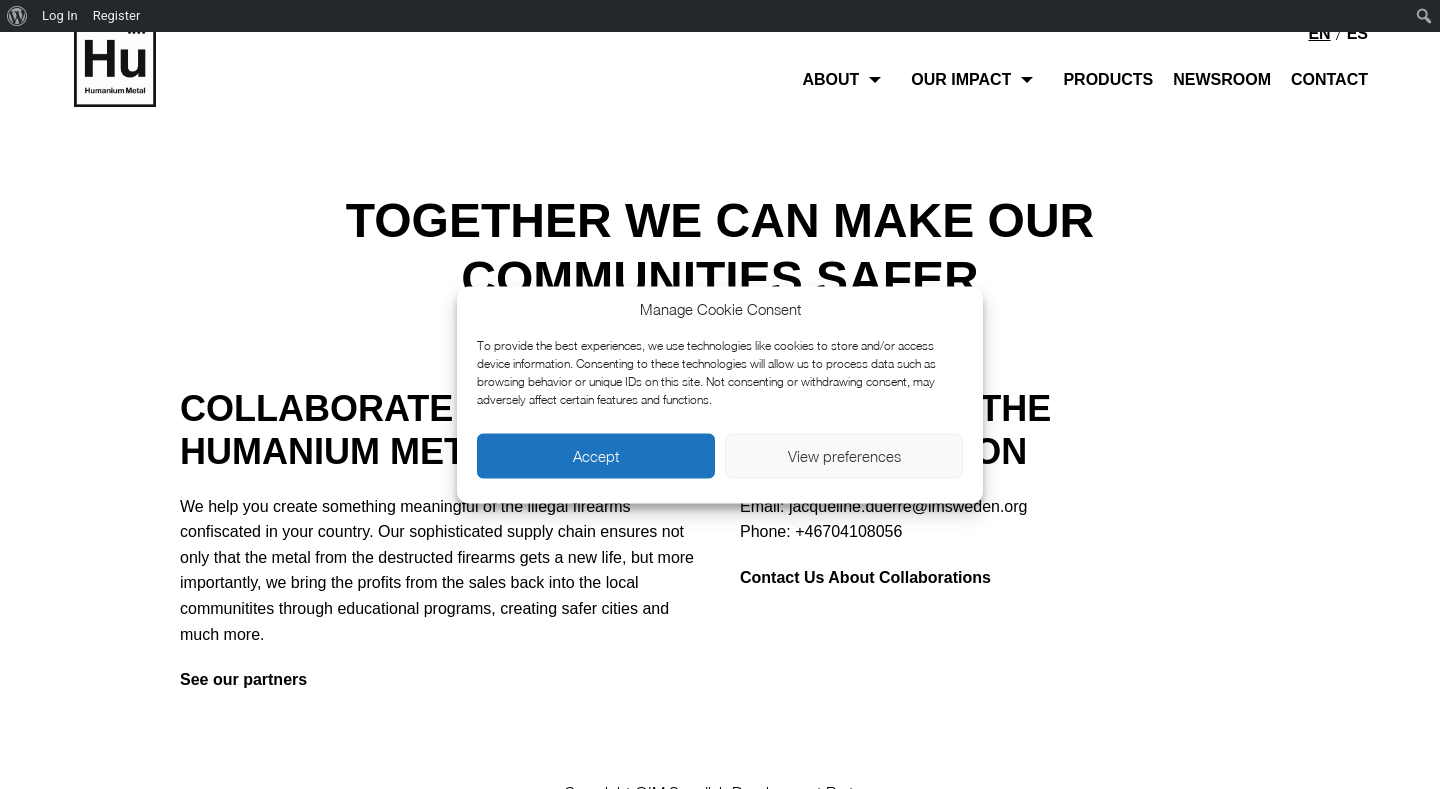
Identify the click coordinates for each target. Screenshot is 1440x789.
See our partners (243, 679)
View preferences (844, 456)
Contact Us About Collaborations (865, 577)
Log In (60, 15)
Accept (596, 456)
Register (117, 15)
